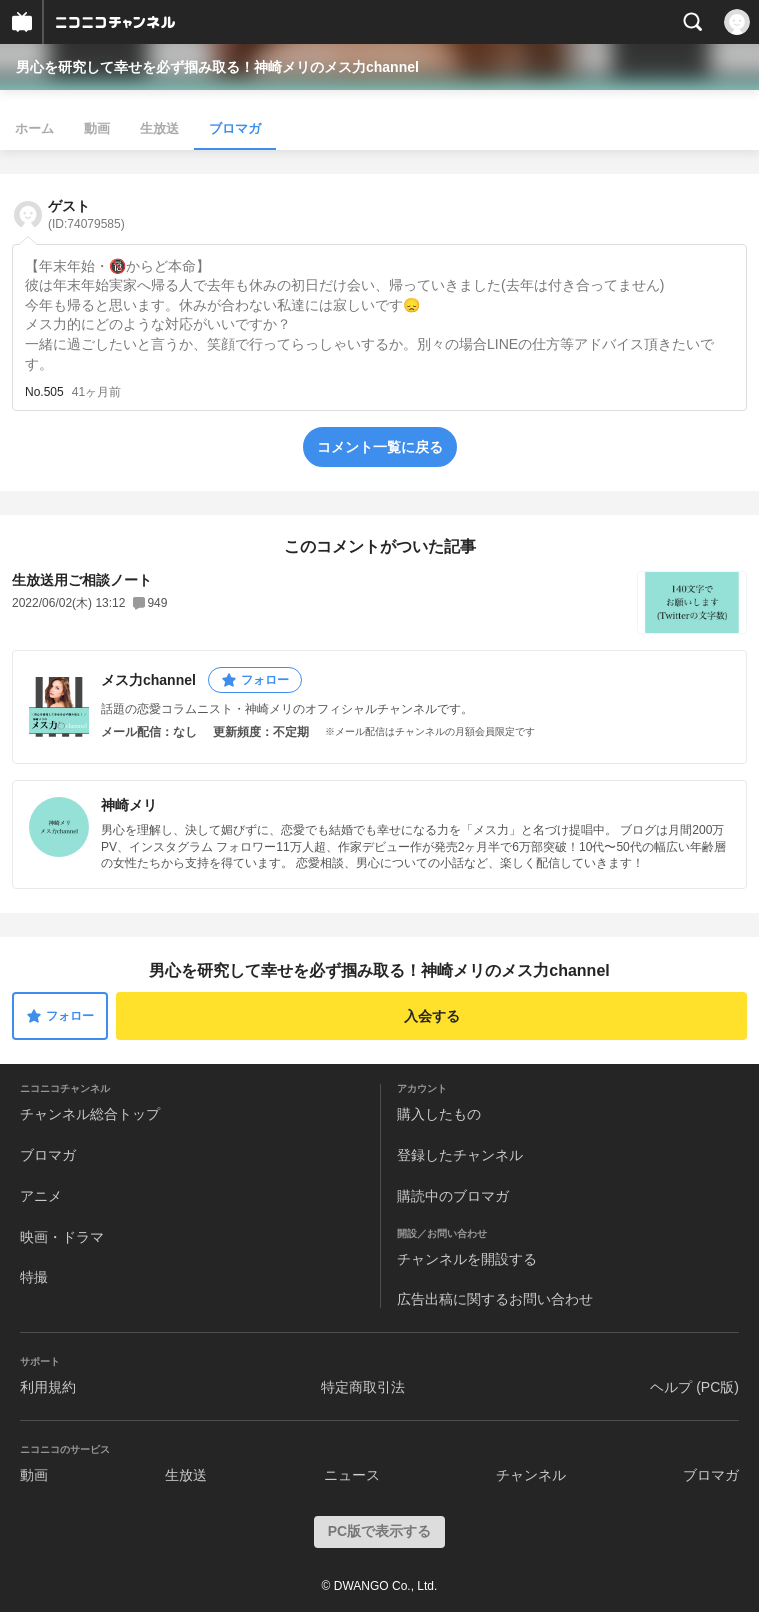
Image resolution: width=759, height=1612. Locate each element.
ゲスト (86, 214)
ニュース (352, 1475)
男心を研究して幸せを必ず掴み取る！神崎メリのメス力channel (217, 67)
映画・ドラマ (62, 1237)
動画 (97, 128)
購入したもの (439, 1114)
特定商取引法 (363, 1387)
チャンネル (531, 1475)
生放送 (159, 128)
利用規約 (48, 1387)
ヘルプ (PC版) (694, 1387)
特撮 (34, 1277)
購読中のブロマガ (453, 1196)
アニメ (41, 1196)
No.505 (44, 392)
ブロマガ (235, 128)
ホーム (34, 128)
